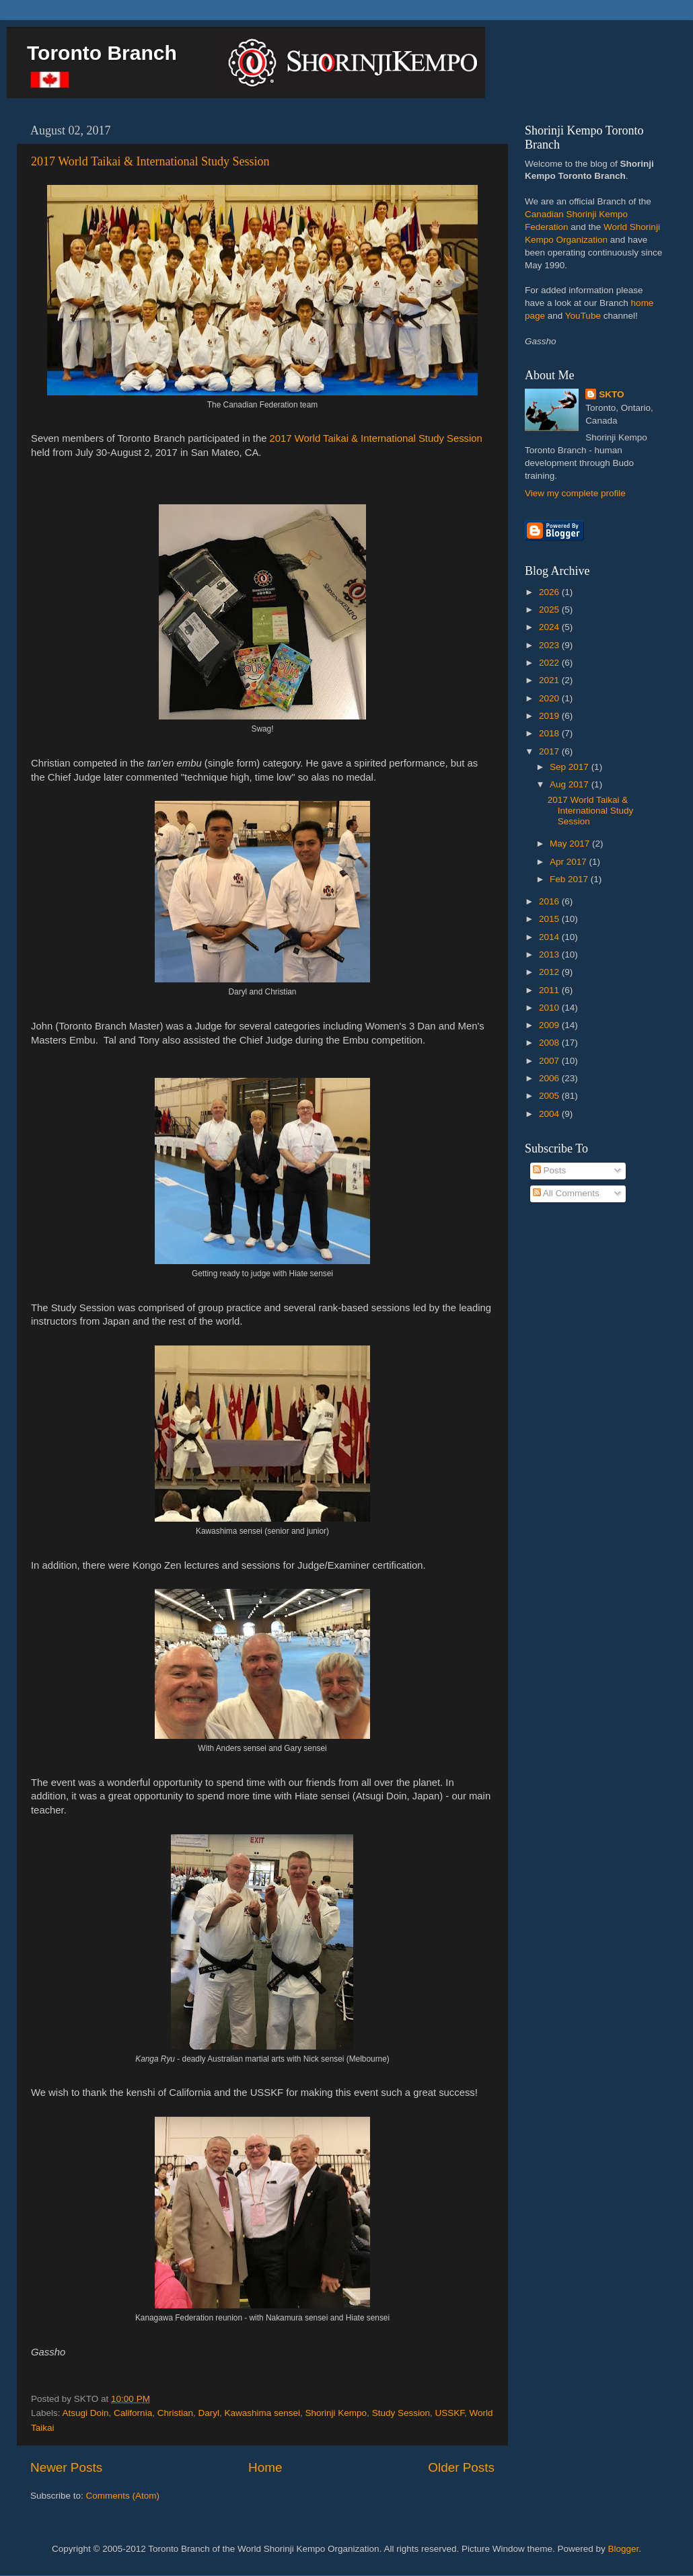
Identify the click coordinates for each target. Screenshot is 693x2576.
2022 (550, 663)
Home (265, 2467)
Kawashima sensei (262, 2413)
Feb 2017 (570, 879)
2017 (550, 751)
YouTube (583, 316)
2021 (550, 680)
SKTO (611, 394)
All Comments (566, 1193)
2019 (550, 716)
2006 (550, 1078)
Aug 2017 (570, 784)
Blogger (623, 2549)
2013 (550, 954)
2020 (550, 698)
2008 (550, 1043)
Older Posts (461, 2467)
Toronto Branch (102, 53)
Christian (175, 2413)
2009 (550, 1025)
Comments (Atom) (123, 2496)
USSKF (449, 2413)
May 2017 (571, 843)
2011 (550, 990)
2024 (550, 627)
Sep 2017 (570, 767)
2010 (550, 1008)
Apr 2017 (569, 862)
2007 (550, 1061)
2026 (550, 592)
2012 (550, 972)
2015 (550, 919)
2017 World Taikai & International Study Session (150, 161)
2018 (550, 733)
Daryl (208, 2413)
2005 (550, 1096)
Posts (550, 1170)
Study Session (401, 2413)
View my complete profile (575, 493)
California (133, 2413)
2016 (550, 901)
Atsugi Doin (86, 2413)
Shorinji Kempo (336, 2413)
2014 (550, 937)
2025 (550, 609)
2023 (550, 645)
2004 (550, 1114)
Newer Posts (66, 2467)
